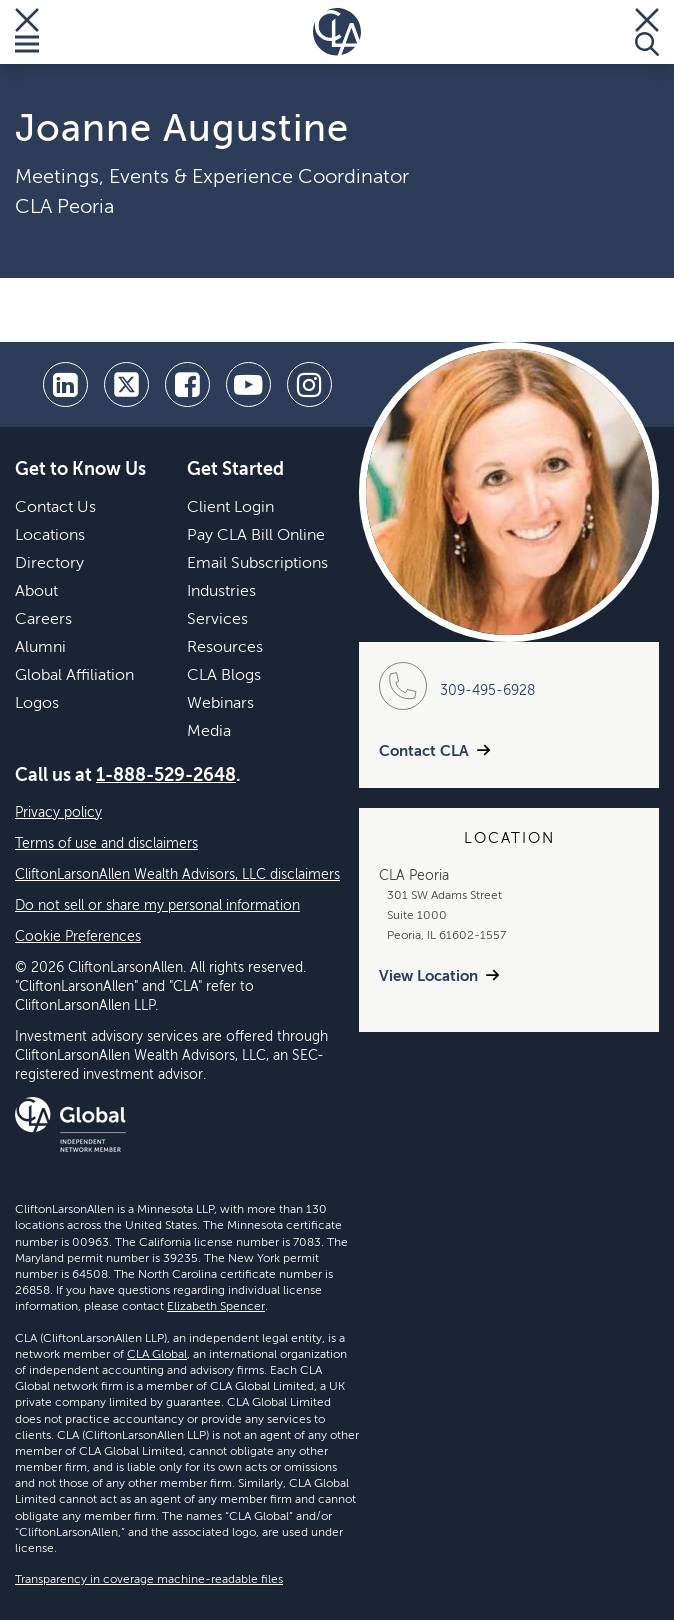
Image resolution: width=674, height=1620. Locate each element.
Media (209, 732)
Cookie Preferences (78, 937)
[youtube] (248, 384)
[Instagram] (309, 384)
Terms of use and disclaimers (106, 844)
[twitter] (126, 384)
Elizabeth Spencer (216, 1307)
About (36, 592)
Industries (221, 592)
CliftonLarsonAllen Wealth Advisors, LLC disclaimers (177, 875)
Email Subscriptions (257, 564)
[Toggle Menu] (27, 32)
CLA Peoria (64, 208)
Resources (225, 648)
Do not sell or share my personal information (157, 906)
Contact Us (55, 508)
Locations (50, 536)
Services (217, 620)
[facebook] (187, 384)
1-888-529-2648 (166, 776)
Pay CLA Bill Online (256, 536)
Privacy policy (58, 813)
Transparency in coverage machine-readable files (149, 1580)
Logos (37, 704)
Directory (49, 564)
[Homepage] (337, 32)
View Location (428, 976)
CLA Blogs (224, 676)
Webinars (220, 704)
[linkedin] (65, 384)
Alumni (40, 648)
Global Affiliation (74, 676)
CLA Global (157, 1355)
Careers (43, 620)
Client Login (230, 508)
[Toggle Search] (647, 32)
